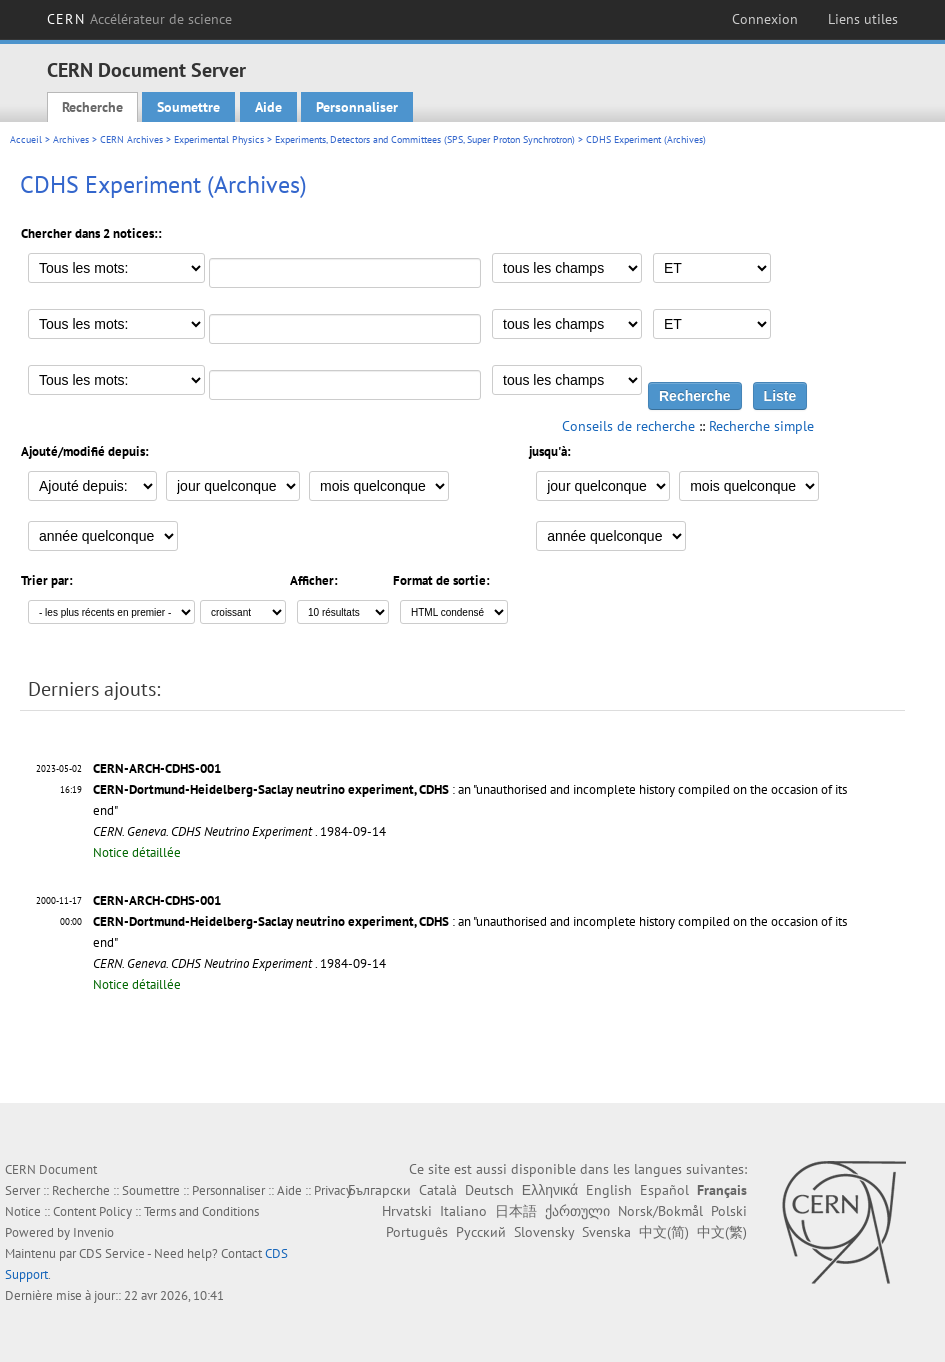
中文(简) (664, 1232)
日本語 (516, 1211)
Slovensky (544, 1232)
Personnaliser (357, 107)
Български (379, 1190)
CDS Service (112, 1253)
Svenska (606, 1232)
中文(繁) (722, 1232)
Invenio (93, 1232)
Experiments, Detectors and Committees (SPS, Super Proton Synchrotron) (425, 139)
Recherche (92, 107)
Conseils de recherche (628, 426)
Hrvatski (407, 1211)
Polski (729, 1211)
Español (664, 1190)
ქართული (577, 1211)
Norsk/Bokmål (660, 1211)
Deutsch (489, 1190)
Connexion (765, 19)
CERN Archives (131, 139)
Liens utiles (863, 19)
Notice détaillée (137, 852)
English (609, 1190)
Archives (71, 139)
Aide (268, 107)
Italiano (463, 1211)
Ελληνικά (550, 1190)
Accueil (26, 139)
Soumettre (188, 107)
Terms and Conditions (201, 1211)
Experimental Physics (219, 139)
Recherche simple (761, 426)
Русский (481, 1232)
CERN (139, 19)
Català (438, 1190)
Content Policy (92, 1211)
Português (417, 1232)
